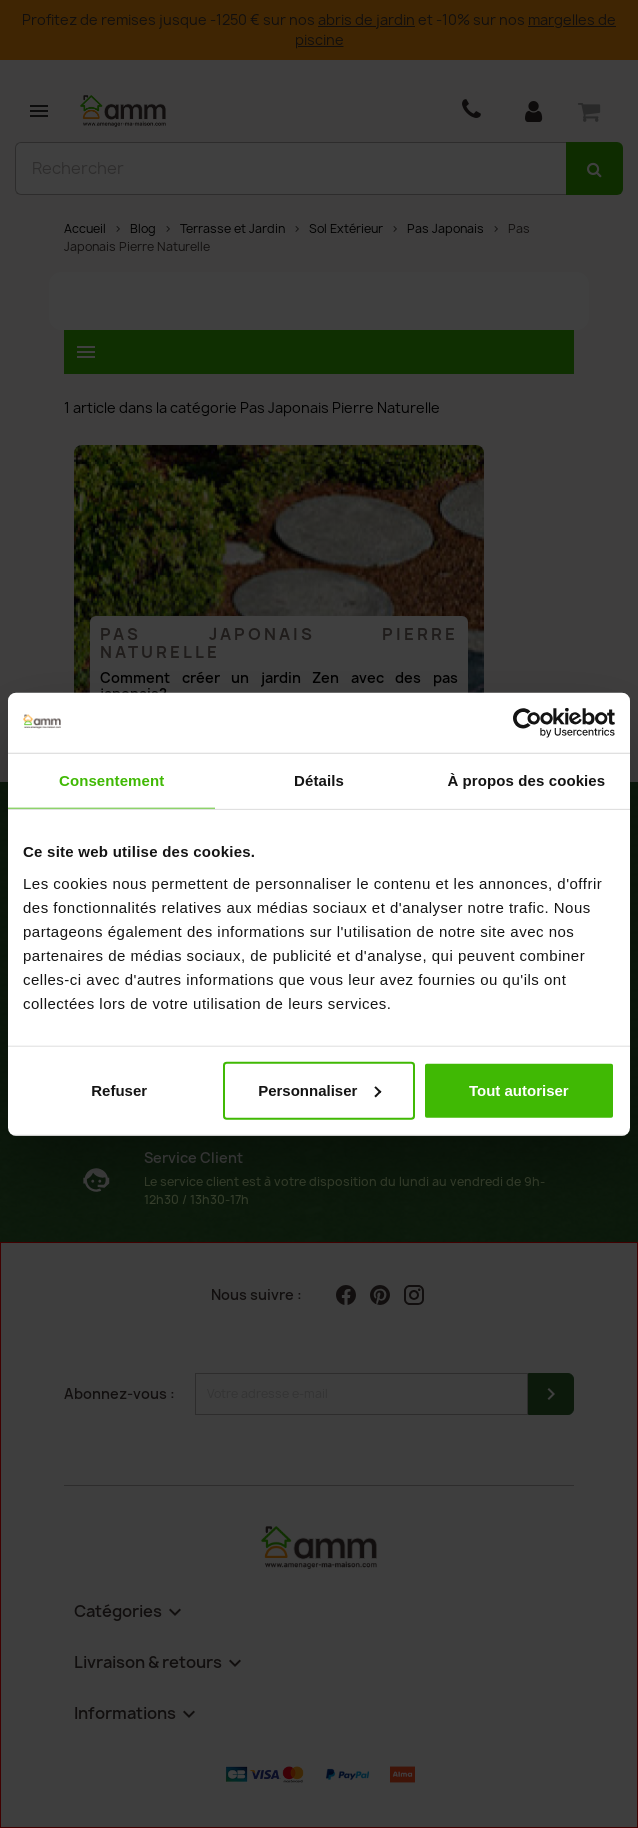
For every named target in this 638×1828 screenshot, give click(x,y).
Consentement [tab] (111, 780)
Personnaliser (319, 1089)
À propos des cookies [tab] (526, 780)
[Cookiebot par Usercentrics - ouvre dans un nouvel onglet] (527, 723)
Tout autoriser (519, 1089)
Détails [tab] (319, 780)
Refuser (119, 1089)
